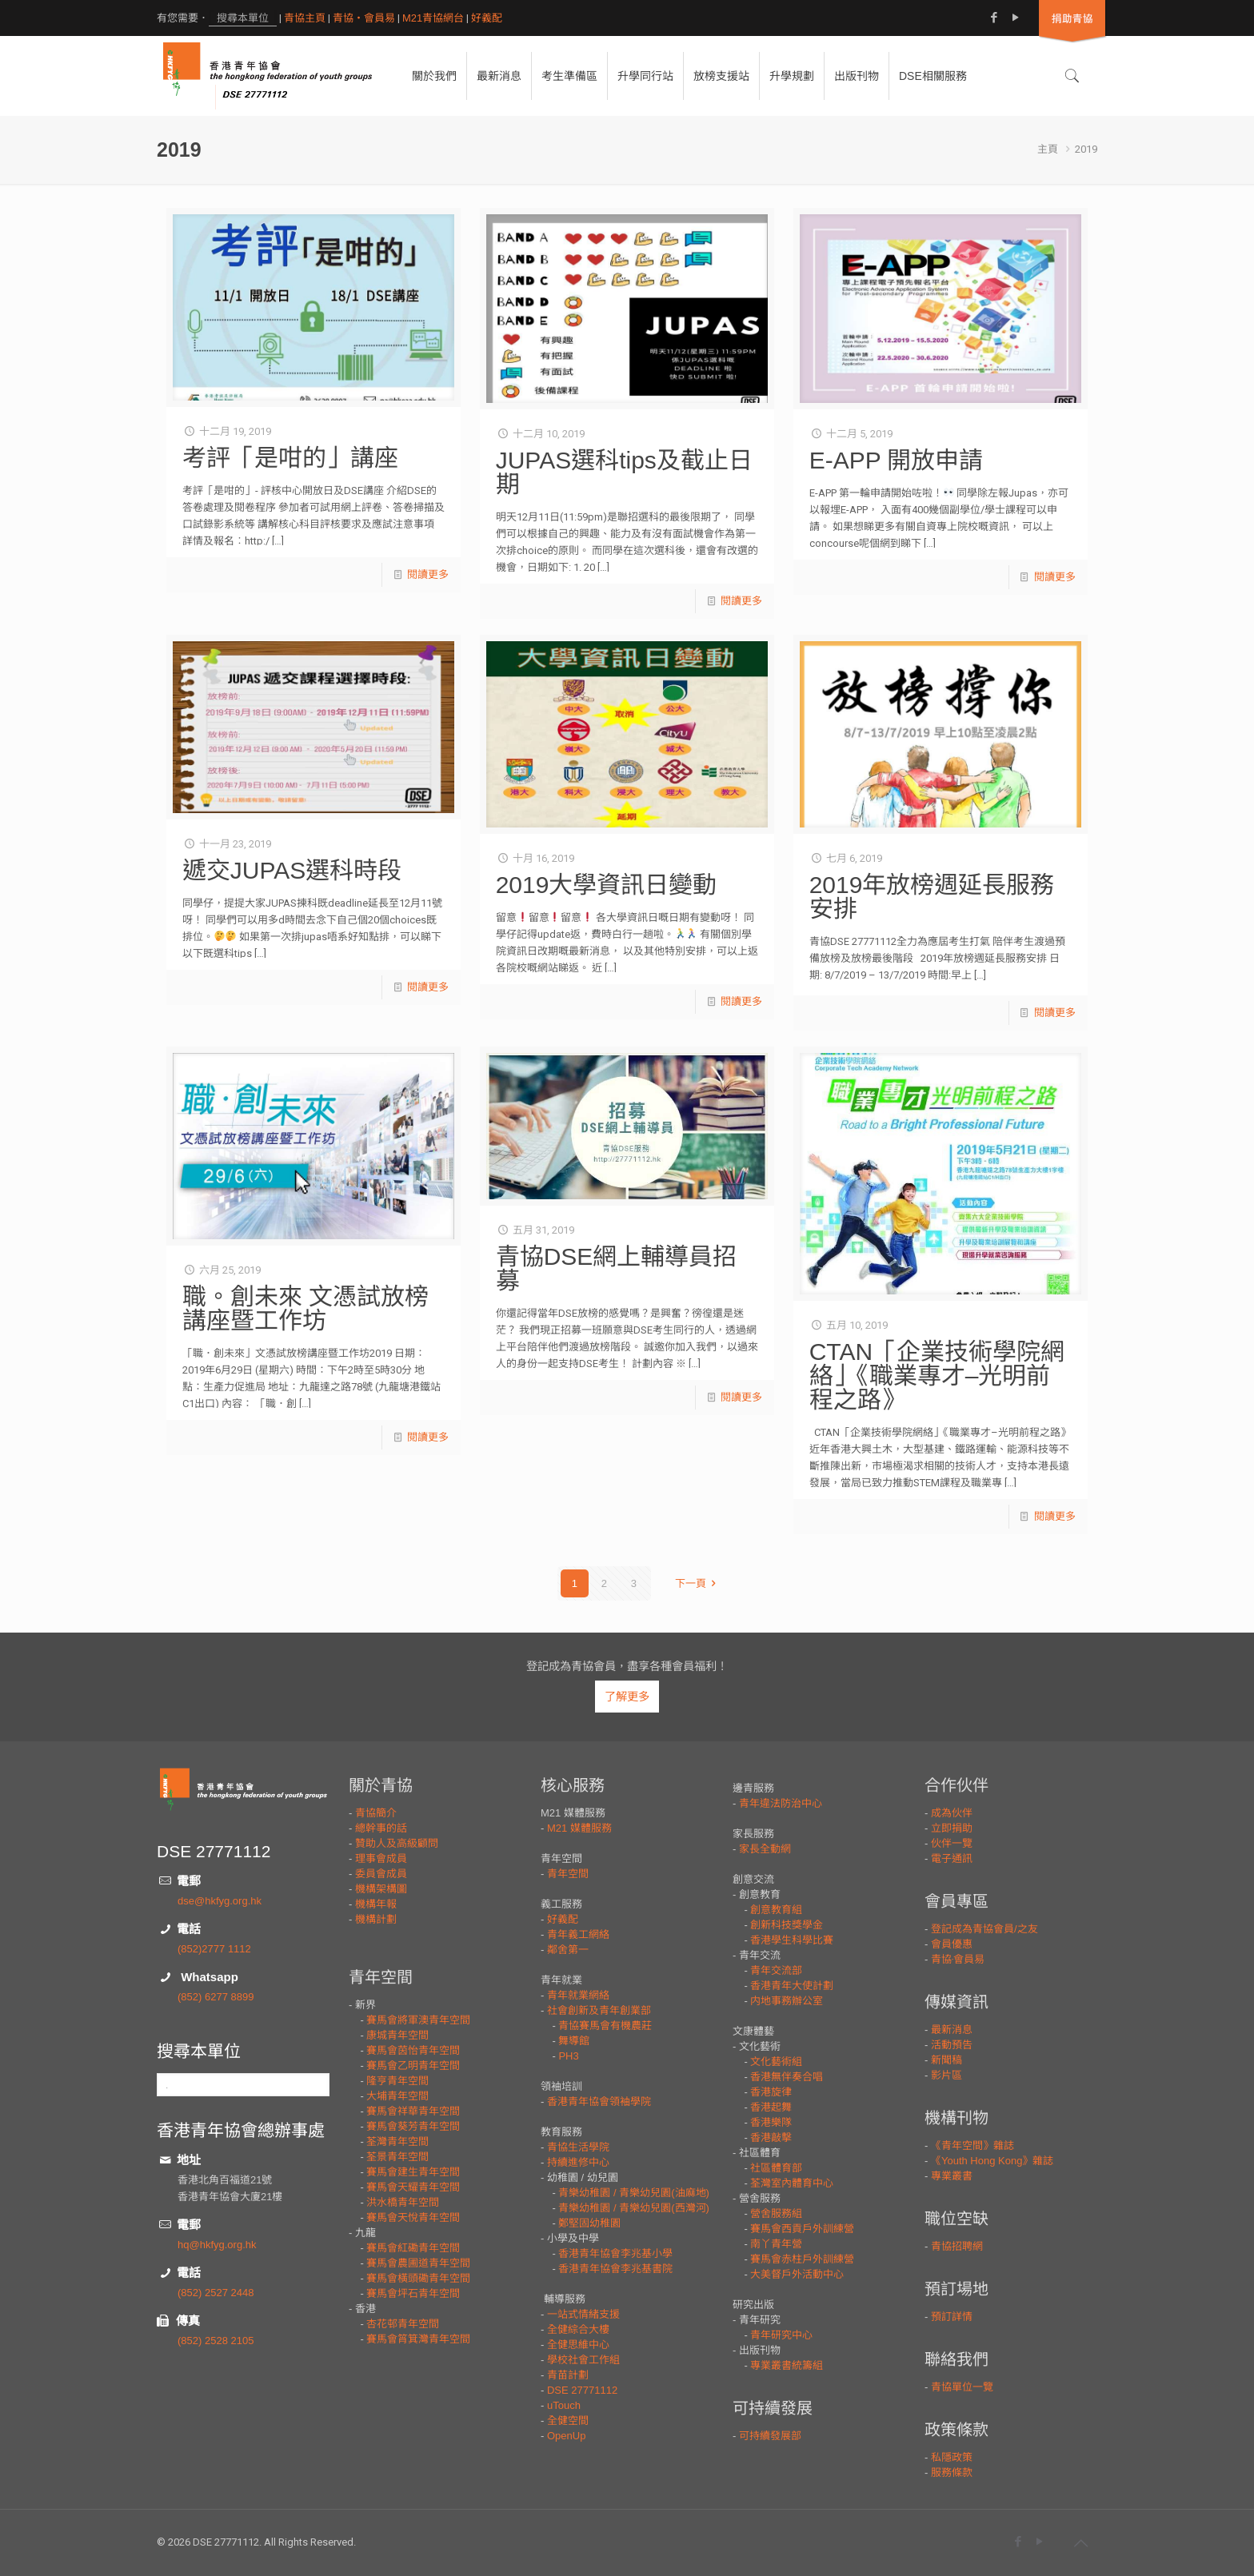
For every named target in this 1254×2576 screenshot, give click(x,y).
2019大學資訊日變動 (606, 884)
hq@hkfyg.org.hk (217, 2245)
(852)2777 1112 (214, 1949)
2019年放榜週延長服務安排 (932, 896)
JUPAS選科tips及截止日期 (624, 472)
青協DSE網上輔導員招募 (616, 1268)
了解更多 (627, 1696)
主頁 (1047, 149)
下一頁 (698, 1583)
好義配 (486, 18)
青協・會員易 (364, 18)
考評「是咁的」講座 (290, 458)
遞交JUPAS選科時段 (291, 870)
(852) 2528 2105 (216, 2341)
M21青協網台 (433, 18)
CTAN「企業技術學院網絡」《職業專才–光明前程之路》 (936, 1375)
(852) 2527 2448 (216, 2293)
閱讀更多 (428, 574)
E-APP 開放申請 (896, 460)
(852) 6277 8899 (216, 1997)
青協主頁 (304, 18)
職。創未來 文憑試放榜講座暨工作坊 (305, 1308)
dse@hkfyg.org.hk (220, 1901)
